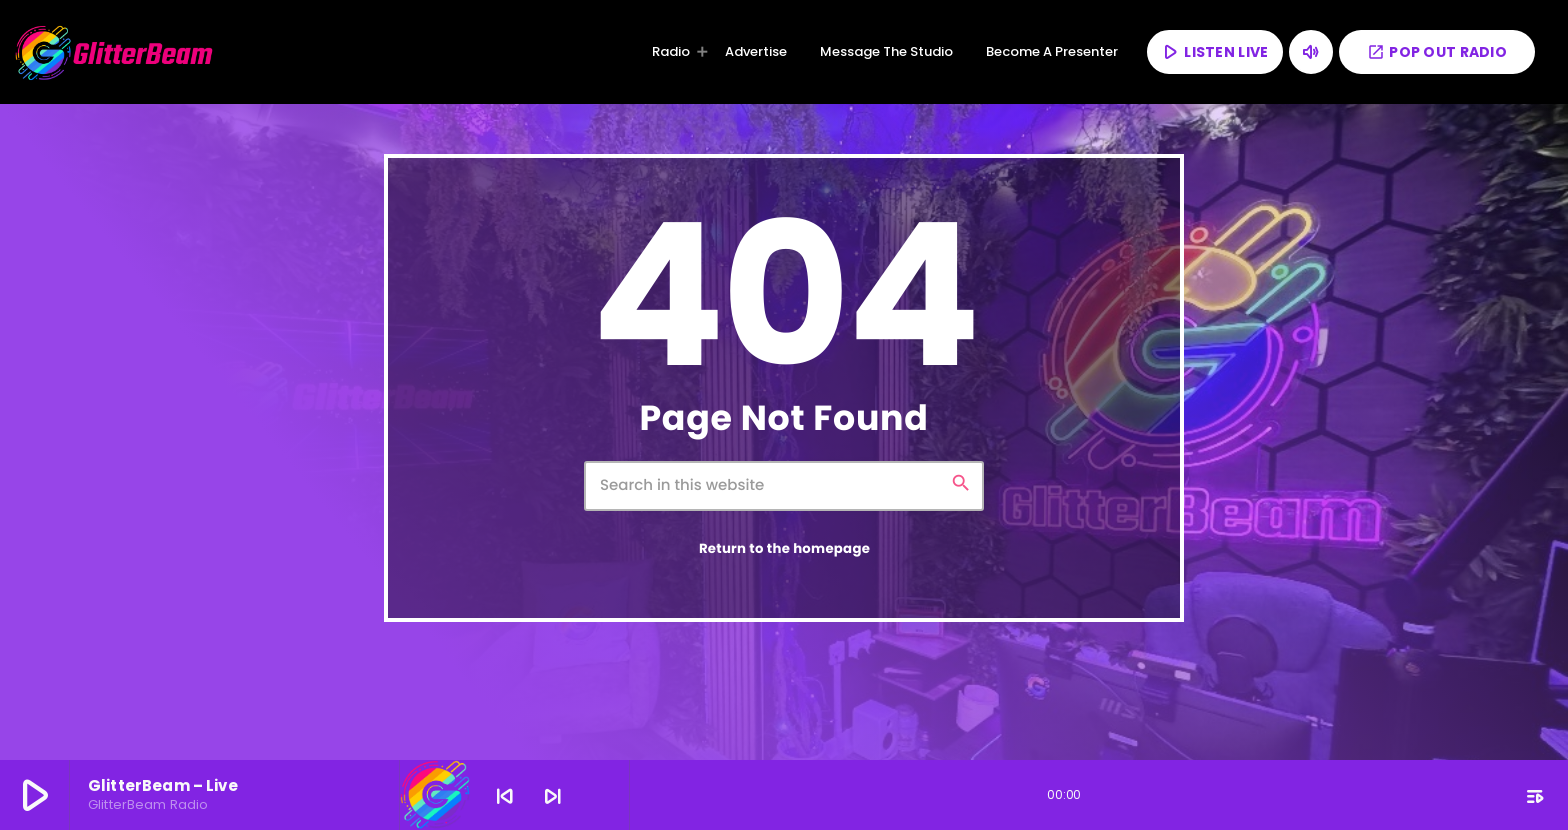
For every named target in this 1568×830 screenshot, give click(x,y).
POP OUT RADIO (1437, 52)
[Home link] (115, 52)
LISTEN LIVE (1214, 51)
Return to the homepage (784, 548)
